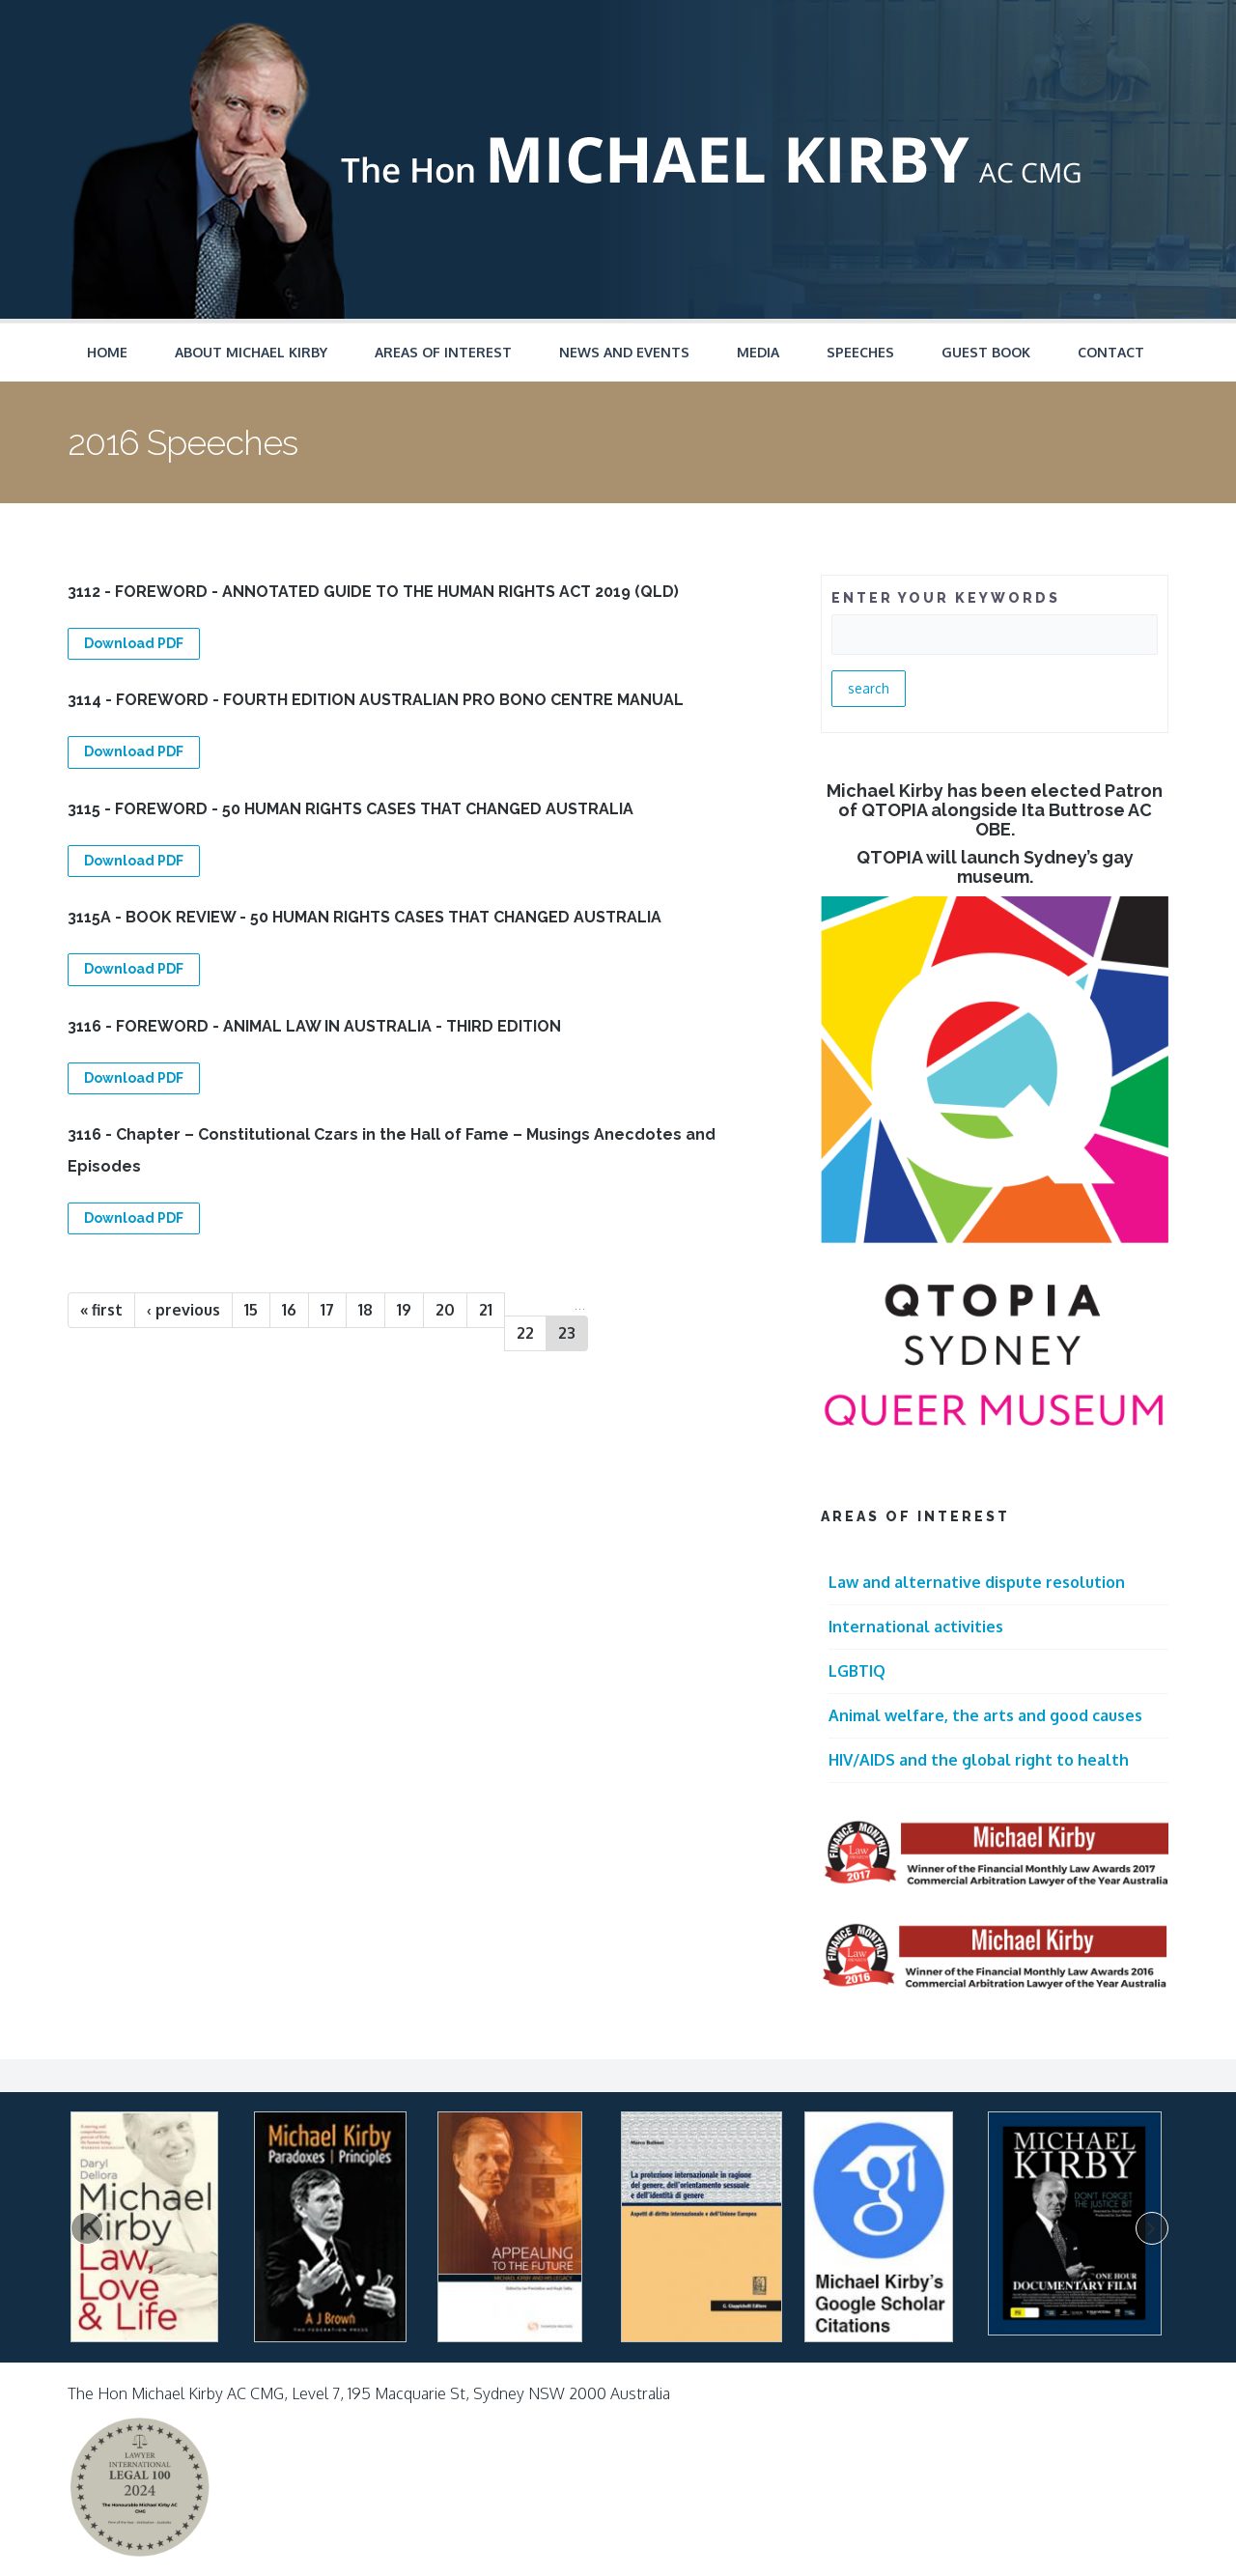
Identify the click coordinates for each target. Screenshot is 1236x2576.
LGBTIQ (857, 1671)
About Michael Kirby (251, 352)
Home (107, 352)
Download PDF (133, 643)
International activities (916, 1626)
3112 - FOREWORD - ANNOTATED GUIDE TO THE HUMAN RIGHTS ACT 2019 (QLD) (373, 591)
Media (758, 352)
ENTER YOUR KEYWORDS (945, 598)
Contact (1111, 352)
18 (365, 1309)
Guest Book (985, 352)
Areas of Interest (443, 352)
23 (567, 1333)
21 (485, 1309)
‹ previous (183, 1309)
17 (327, 1309)
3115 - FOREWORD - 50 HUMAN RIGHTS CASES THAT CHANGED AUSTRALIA (350, 809)
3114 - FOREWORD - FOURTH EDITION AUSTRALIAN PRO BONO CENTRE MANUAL (376, 700)
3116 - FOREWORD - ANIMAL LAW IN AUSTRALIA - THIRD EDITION (314, 1026)
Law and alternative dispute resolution (977, 1582)
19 (404, 1309)
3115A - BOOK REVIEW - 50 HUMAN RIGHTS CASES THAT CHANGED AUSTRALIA (364, 917)
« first (101, 1309)
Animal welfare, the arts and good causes (985, 1715)
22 (525, 1333)
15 (251, 1309)
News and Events (624, 352)
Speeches (860, 352)
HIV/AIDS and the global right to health (979, 1759)
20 (445, 1309)
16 (289, 1309)
